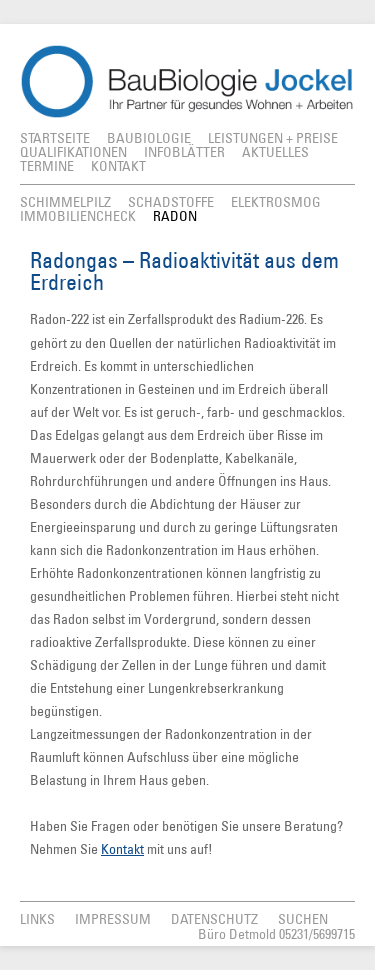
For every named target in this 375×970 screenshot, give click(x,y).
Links (37, 919)
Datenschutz (214, 919)
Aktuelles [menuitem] (275, 152)
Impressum (113, 919)
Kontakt (122, 849)
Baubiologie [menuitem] (149, 138)
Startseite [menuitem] (55, 138)
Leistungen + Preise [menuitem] (273, 138)
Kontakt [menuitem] (118, 166)
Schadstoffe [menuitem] (171, 202)
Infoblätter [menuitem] (184, 152)
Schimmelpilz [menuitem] (65, 202)
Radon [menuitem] (175, 216)
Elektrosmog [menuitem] (276, 202)
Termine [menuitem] (47, 166)
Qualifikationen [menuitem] (73, 152)
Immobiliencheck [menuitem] (78, 216)
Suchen (303, 919)
